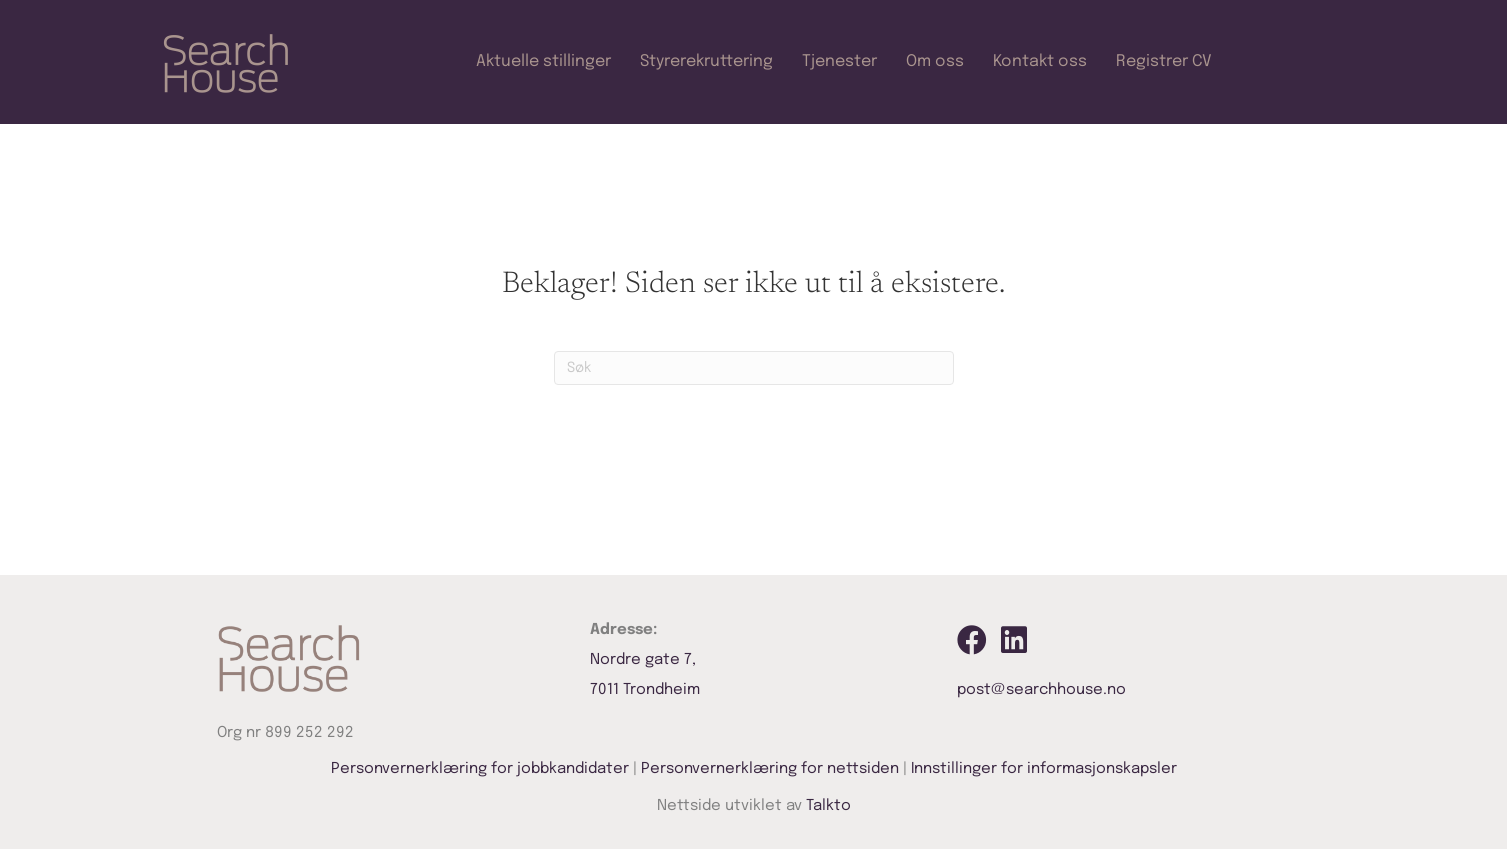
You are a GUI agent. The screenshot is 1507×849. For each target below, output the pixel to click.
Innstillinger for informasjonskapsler (1044, 769)
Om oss (935, 61)
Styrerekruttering (706, 61)
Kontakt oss (1040, 61)
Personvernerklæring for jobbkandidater (480, 769)
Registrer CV (1164, 61)
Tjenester (839, 61)
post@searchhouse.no (1041, 690)
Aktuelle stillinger (543, 61)
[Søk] (754, 368)
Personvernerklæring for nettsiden (770, 769)
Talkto (828, 806)
